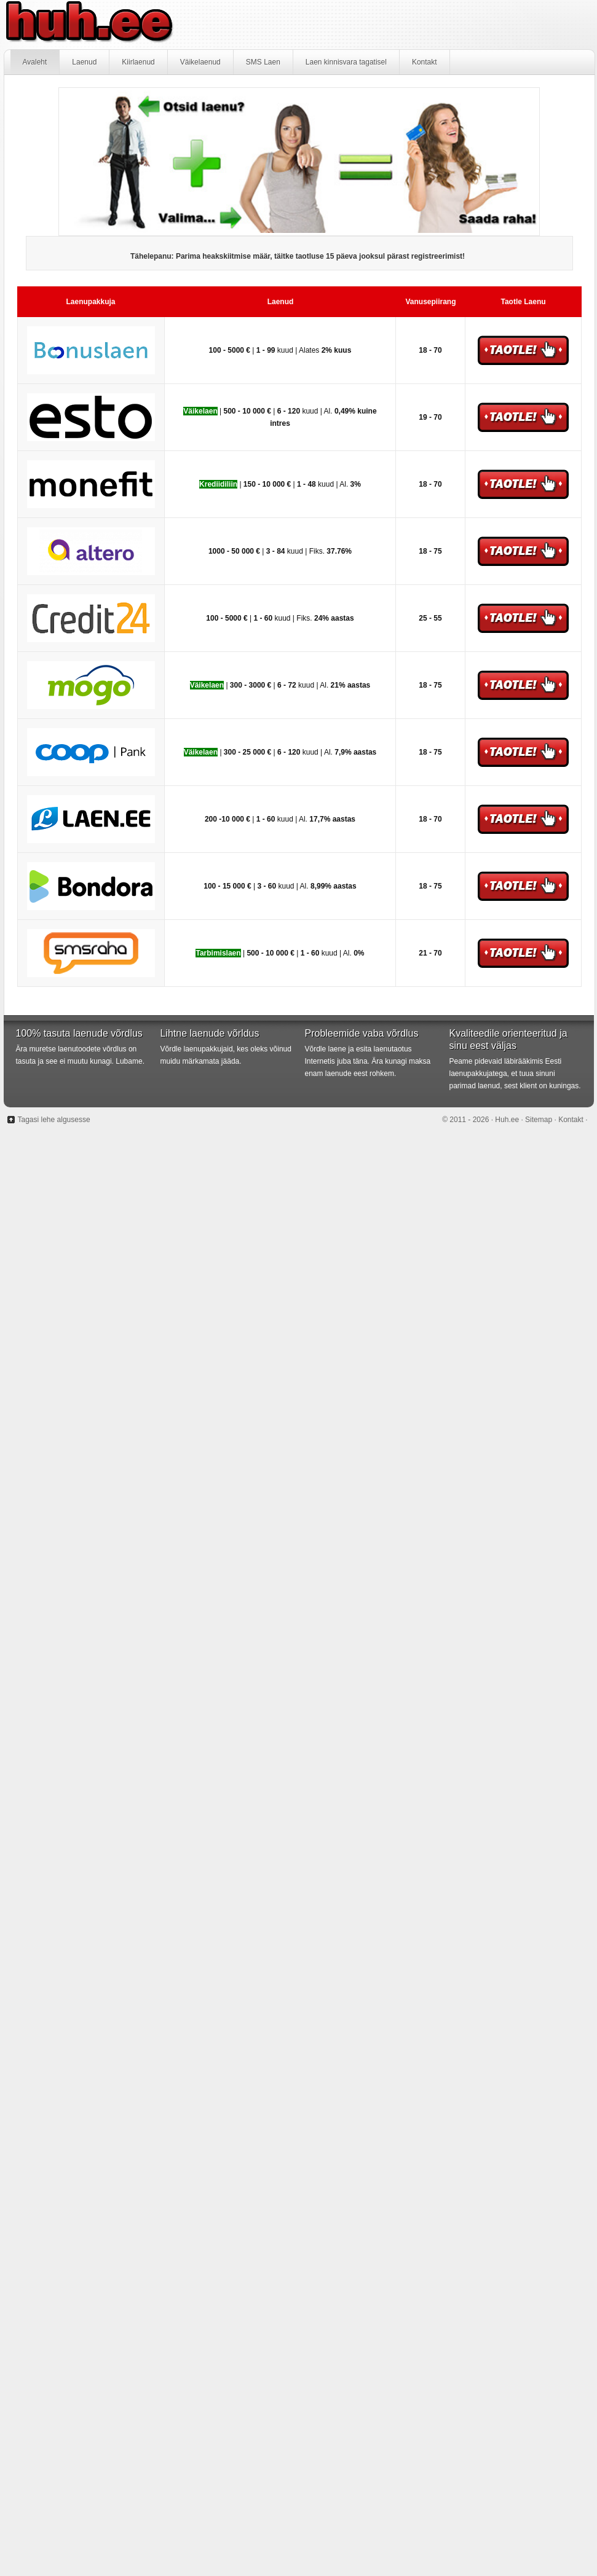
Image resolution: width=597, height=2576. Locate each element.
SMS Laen (263, 62)
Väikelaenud (200, 62)
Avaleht (35, 62)
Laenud (84, 62)
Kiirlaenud (138, 62)
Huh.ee (299, 24)
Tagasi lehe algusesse (54, 1119)
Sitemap (538, 1119)
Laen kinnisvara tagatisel (346, 62)
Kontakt (424, 62)
